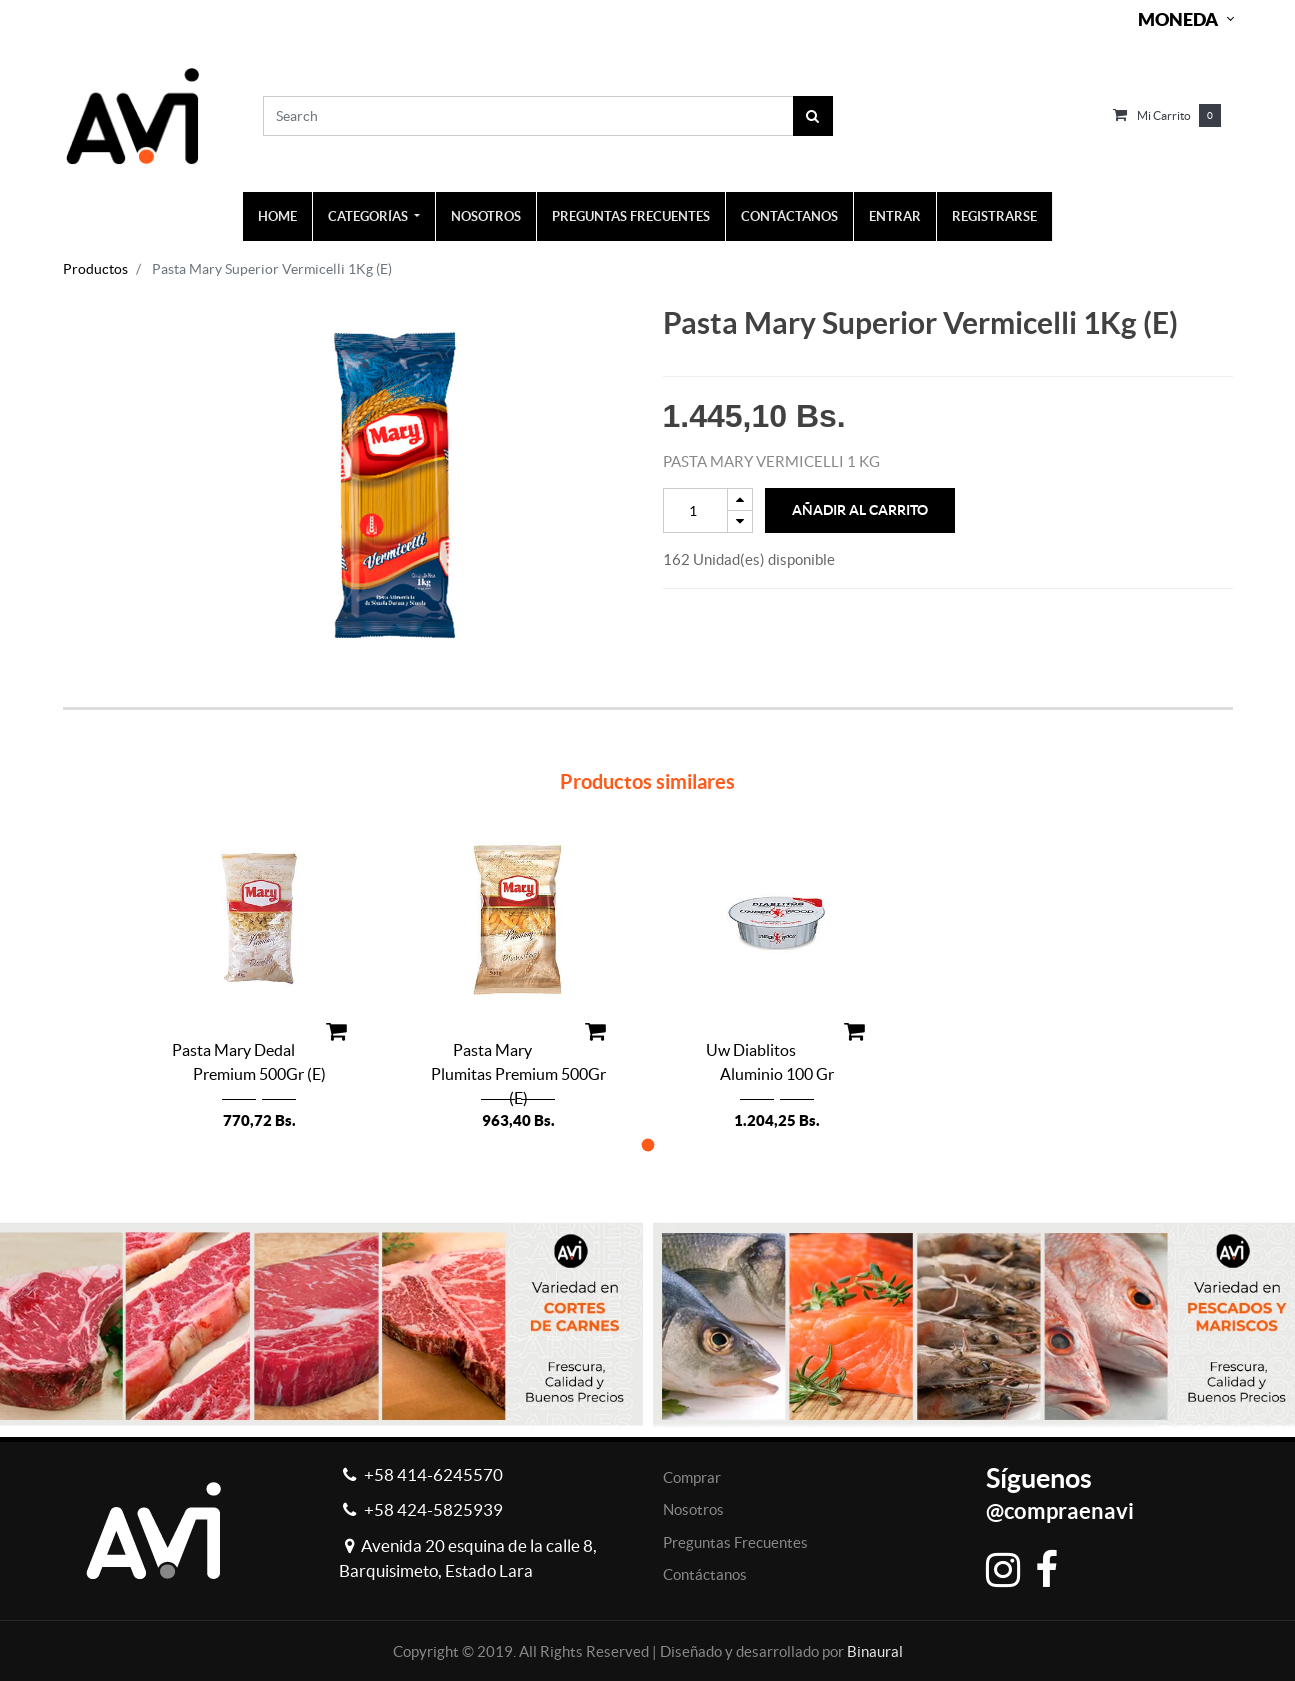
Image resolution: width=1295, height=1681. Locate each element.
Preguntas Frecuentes (735, 1542)
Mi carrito (1164, 115)
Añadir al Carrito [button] (860, 510)
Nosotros (693, 1509)
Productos (95, 269)
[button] (647, 1144)
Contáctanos (705, 1574)
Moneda (1178, 19)
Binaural (875, 1651)
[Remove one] (740, 521)
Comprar (692, 1477)
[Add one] (740, 499)
